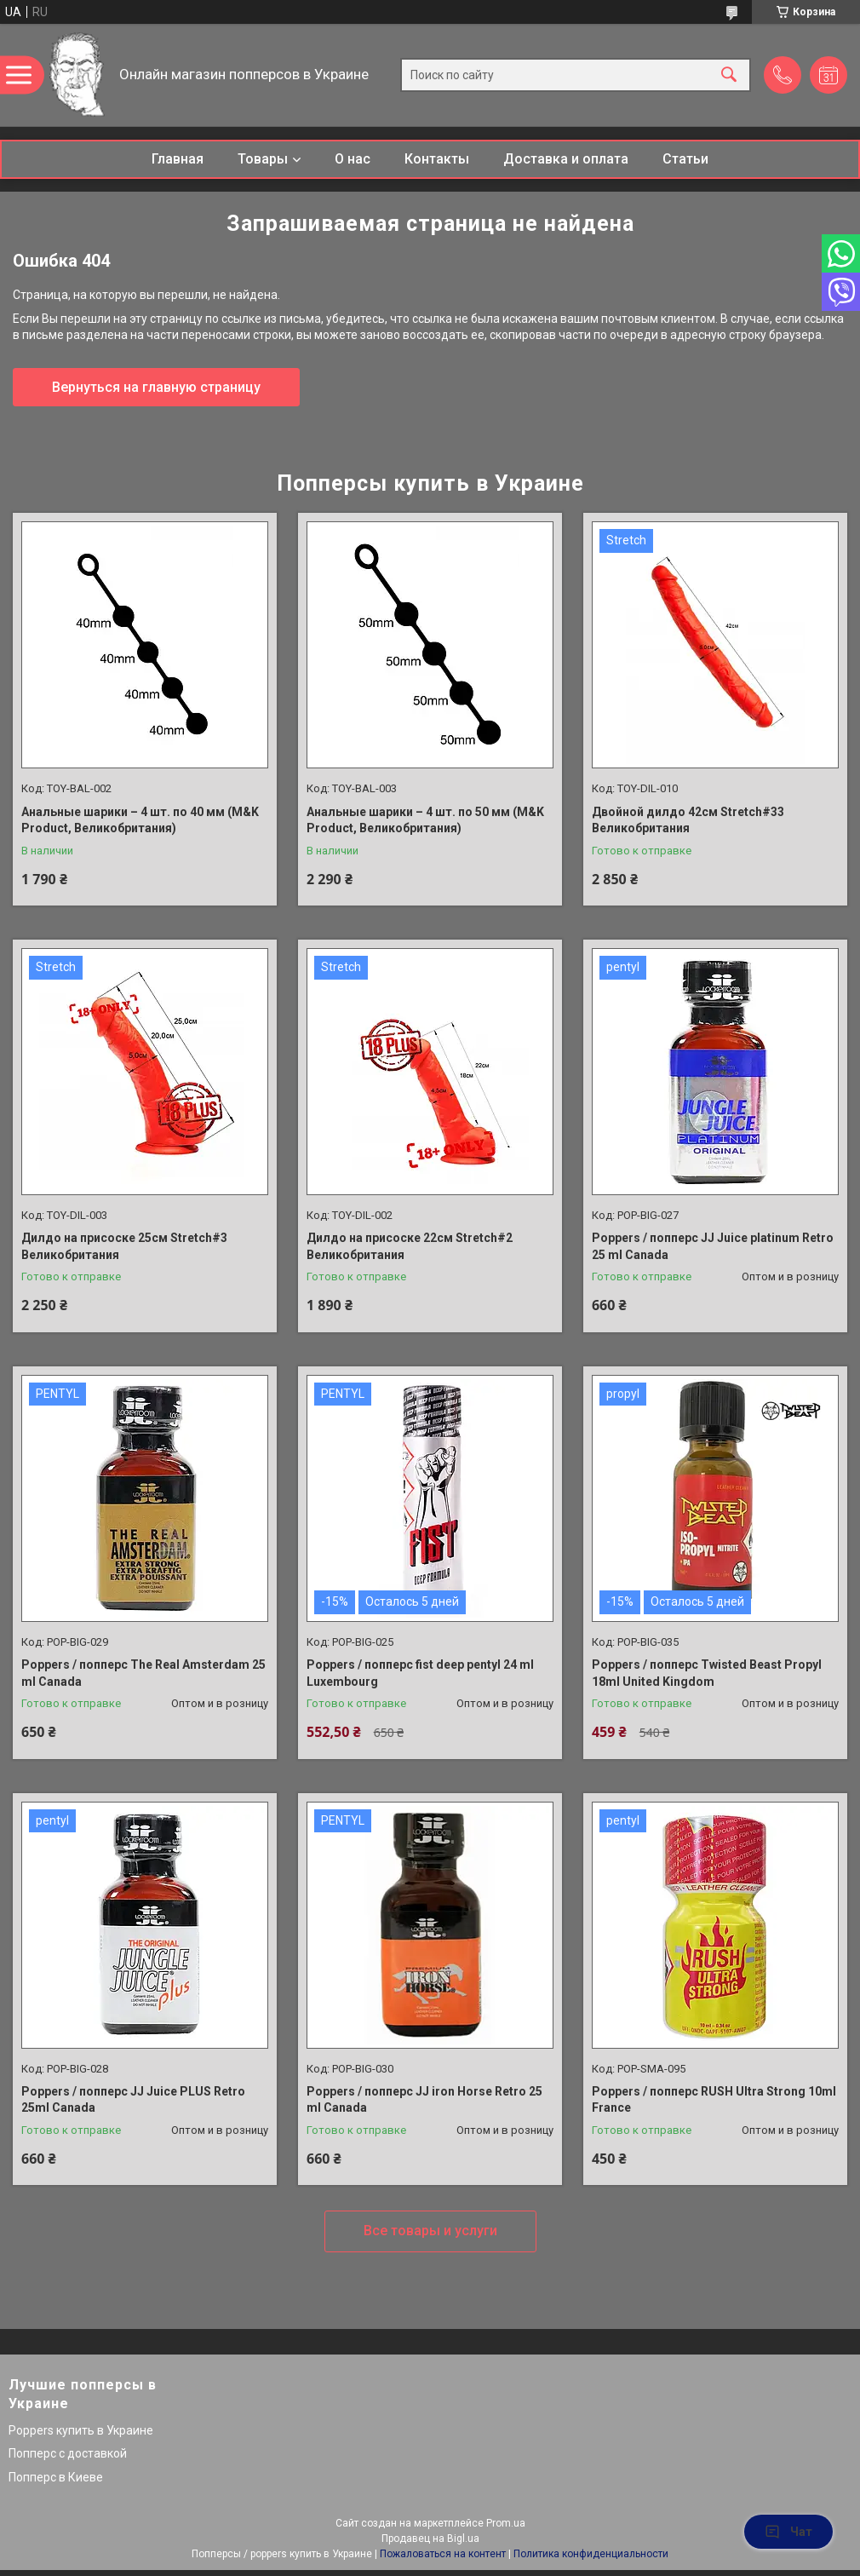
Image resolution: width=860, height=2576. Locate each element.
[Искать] (728, 75)
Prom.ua (505, 2523)
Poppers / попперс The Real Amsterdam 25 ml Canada (143, 1673)
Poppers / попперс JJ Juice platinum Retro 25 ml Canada (713, 1246)
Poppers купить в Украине (81, 2430)
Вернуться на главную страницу (156, 387)
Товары (263, 159)
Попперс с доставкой (68, 2453)
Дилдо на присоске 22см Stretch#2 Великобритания (410, 1246)
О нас (352, 159)
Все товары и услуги (430, 2230)
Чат (788, 2531)
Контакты (436, 159)
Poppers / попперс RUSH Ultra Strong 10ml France (714, 2099)
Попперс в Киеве (56, 2477)
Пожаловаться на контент (443, 2554)
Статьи (685, 159)
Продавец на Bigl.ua (430, 2538)
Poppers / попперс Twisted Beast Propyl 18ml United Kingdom (707, 1673)
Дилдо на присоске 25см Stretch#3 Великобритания (124, 1246)
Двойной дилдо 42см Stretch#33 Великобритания (688, 820)
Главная (178, 159)
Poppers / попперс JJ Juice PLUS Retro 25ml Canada (133, 2099)
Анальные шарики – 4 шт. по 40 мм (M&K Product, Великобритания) (140, 820)
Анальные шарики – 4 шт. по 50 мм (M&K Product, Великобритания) (425, 820)
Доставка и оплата (565, 159)
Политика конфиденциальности (590, 2554)
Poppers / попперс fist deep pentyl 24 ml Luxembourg (420, 1673)
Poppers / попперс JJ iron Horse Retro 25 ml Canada (424, 2099)
